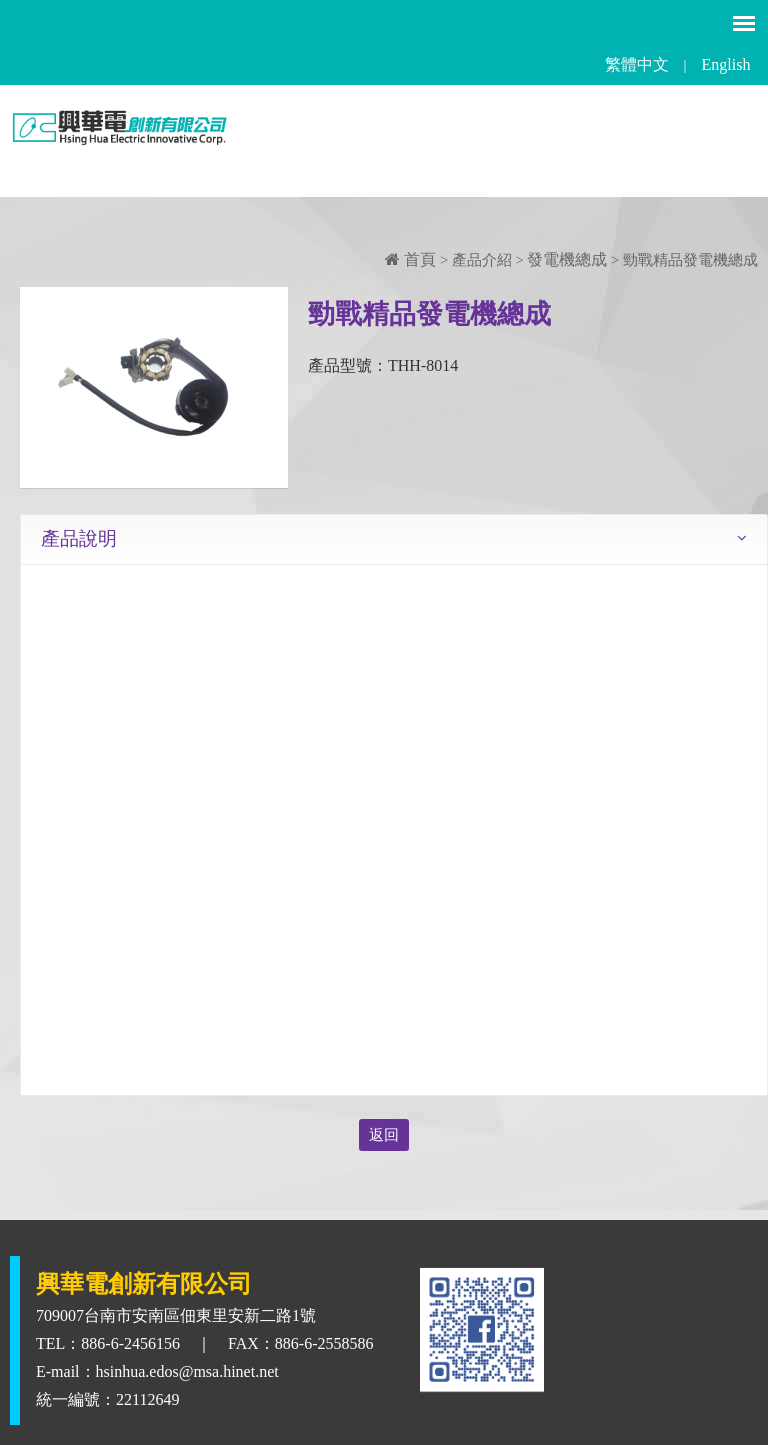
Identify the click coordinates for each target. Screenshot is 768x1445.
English (726, 64)
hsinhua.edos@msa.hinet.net (187, 1371)
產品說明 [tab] (79, 538)
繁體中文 (637, 64)
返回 (384, 1135)
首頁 (410, 259)
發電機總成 (567, 259)
